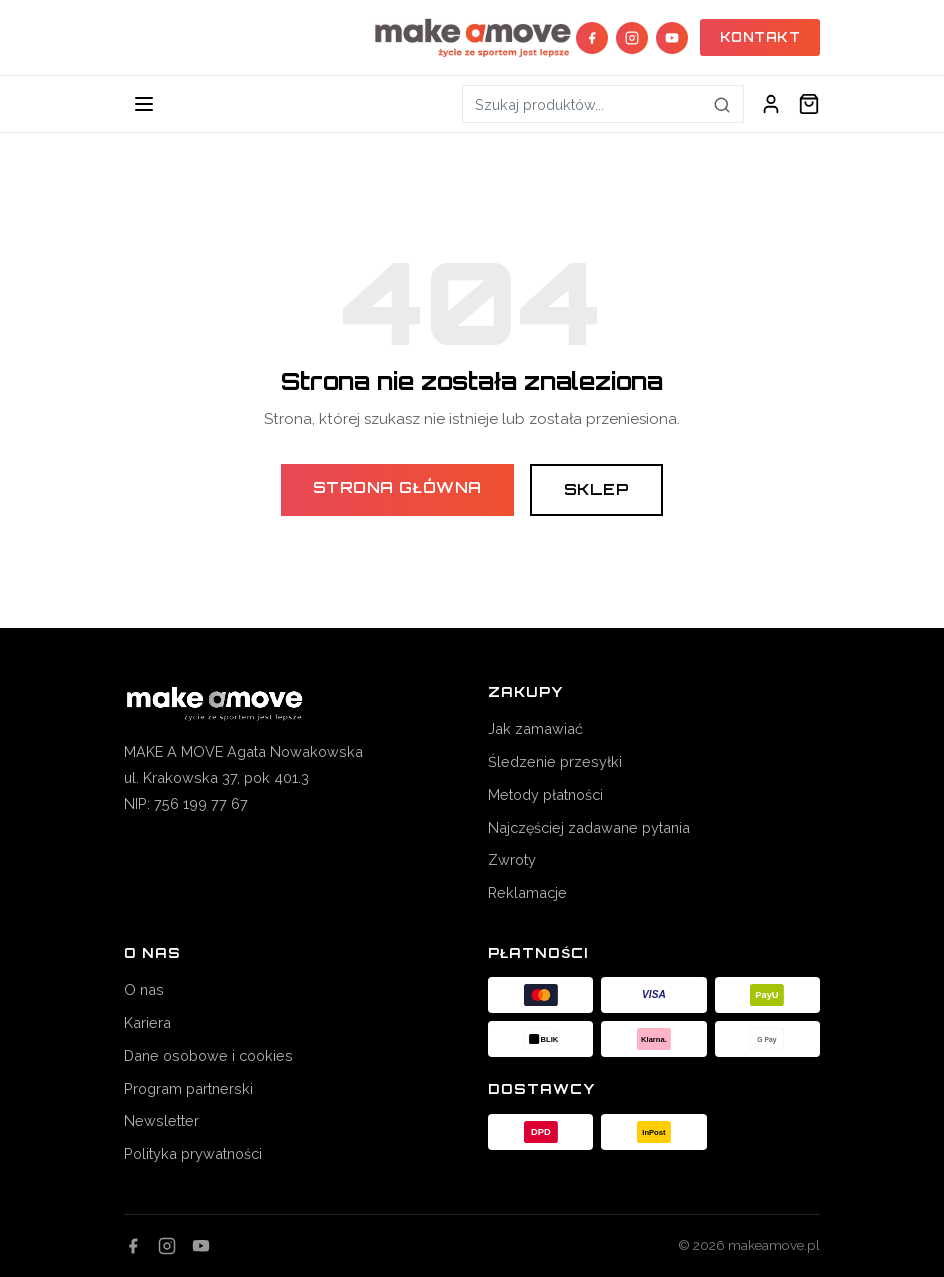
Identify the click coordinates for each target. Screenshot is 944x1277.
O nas (144, 989)
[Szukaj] (722, 104)
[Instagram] (632, 38)
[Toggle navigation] (144, 104)
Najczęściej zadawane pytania (589, 827)
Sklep (597, 489)
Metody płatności (545, 794)
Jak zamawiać (535, 728)
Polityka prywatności (193, 1153)
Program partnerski (188, 1088)
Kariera (147, 1022)
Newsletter (161, 1120)
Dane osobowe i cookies (208, 1055)
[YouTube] (672, 38)
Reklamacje (527, 892)
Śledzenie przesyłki (555, 761)
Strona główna (397, 487)
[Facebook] (592, 38)
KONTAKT (760, 37)
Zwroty (512, 859)
